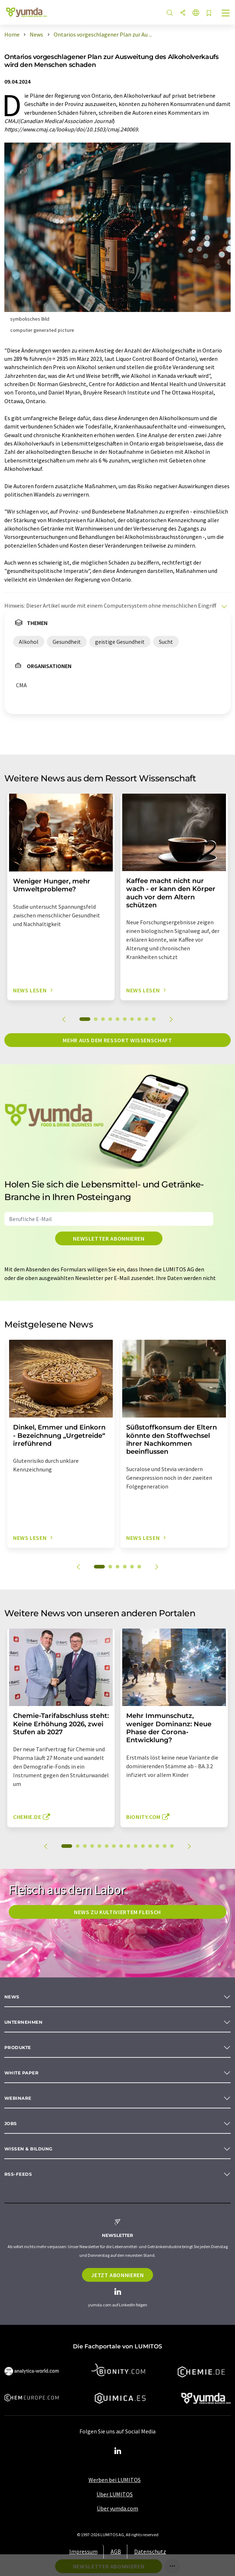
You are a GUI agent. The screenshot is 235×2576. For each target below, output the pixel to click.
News (12, 1996)
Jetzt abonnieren (117, 2275)
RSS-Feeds (18, 2174)
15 (172, 1846)
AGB (116, 2551)
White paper (21, 2072)
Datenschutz (150, 2551)
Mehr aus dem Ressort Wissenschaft (117, 1040)
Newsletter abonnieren (108, 1238)
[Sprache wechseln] (196, 13)
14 (164, 1846)
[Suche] (170, 13)
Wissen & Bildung (28, 2148)
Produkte (17, 2047)
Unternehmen (23, 2022)
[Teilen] (183, 13)
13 (157, 1846)
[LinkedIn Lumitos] (117, 2451)
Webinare (18, 2098)
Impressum (83, 2551)
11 (143, 1846)
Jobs (10, 2123)
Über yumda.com (117, 2508)
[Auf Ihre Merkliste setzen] (209, 13)
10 (154, 1019)
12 (150, 1846)
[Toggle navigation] (226, 13)
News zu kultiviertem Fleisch (117, 1912)
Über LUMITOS (114, 2494)
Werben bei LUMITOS (114, 2479)
